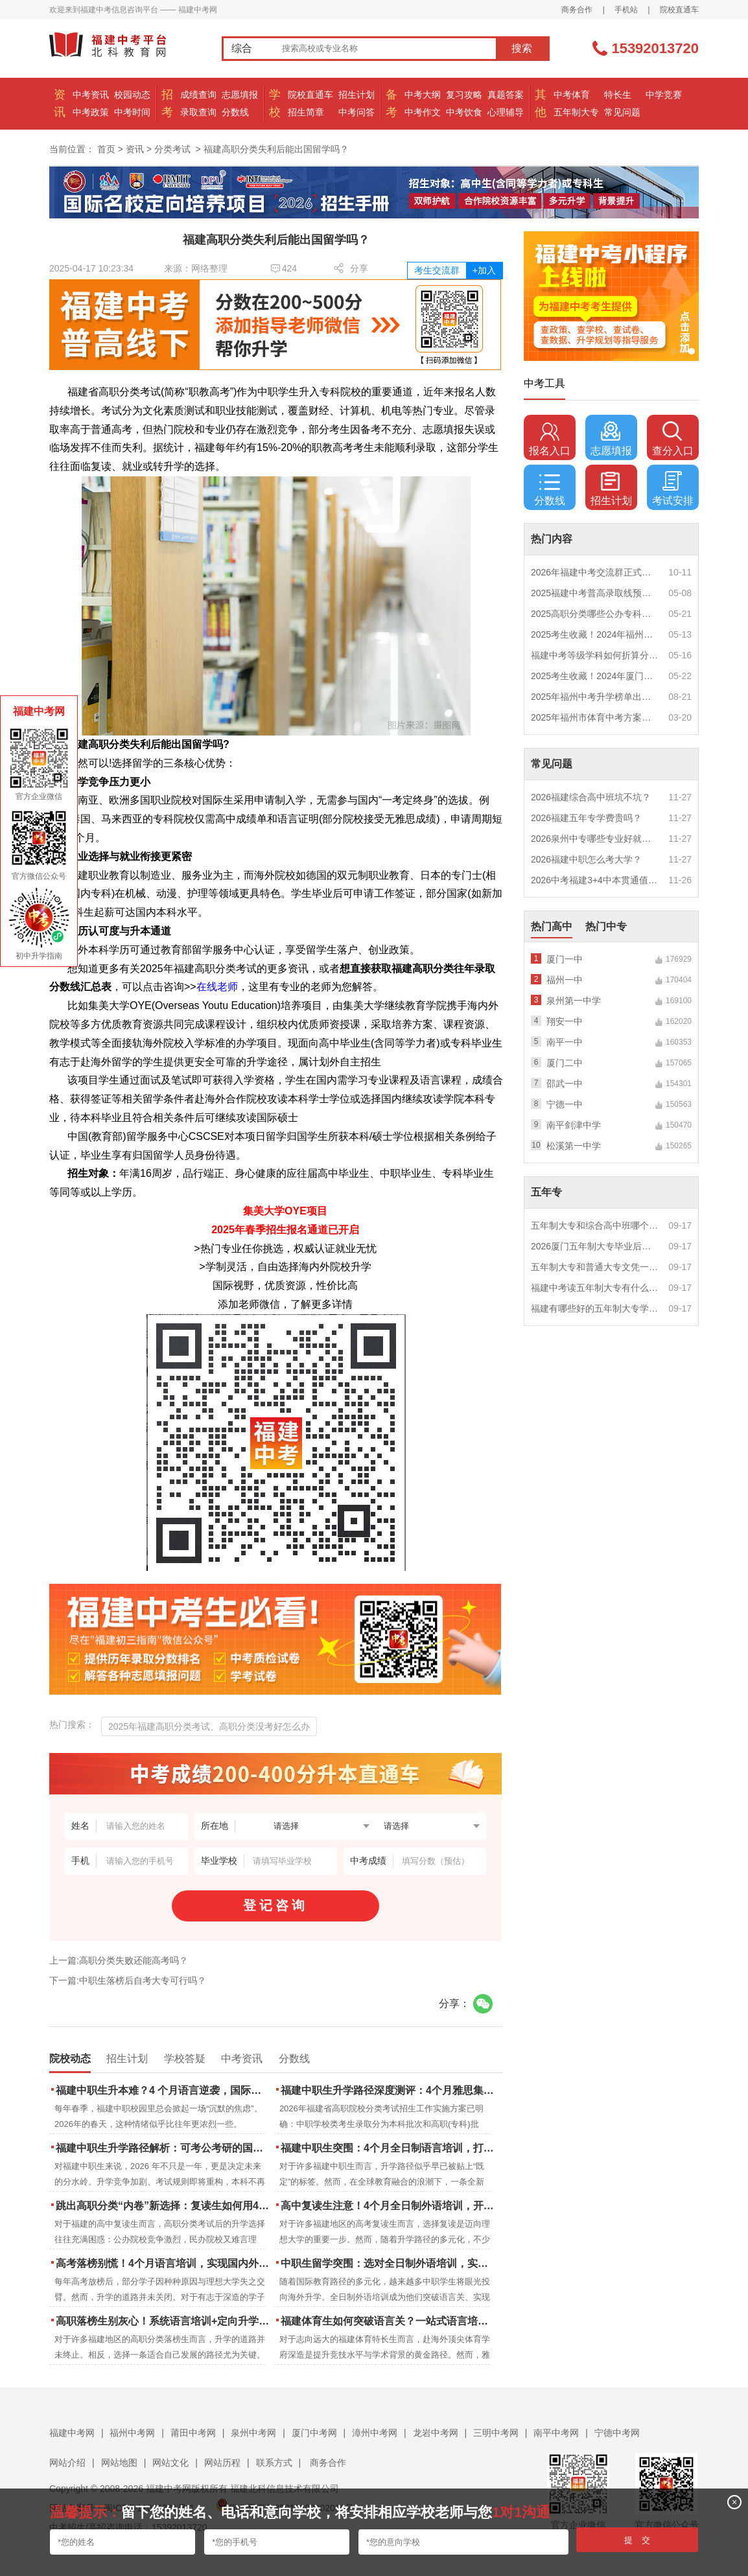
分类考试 (172, 149)
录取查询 (198, 112)
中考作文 (422, 112)
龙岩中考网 (435, 2433)
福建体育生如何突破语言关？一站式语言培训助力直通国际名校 (389, 2321)
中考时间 (132, 112)
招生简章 (306, 112)
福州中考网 (132, 2433)
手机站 (626, 9)
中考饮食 (464, 112)
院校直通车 (679, 9)
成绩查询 (198, 94)
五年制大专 (576, 112)
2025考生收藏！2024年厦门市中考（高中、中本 (595, 676)
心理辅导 (505, 112)
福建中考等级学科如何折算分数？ (595, 655)
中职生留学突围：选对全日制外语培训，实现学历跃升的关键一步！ (389, 2263)
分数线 (235, 112)
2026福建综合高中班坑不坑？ (591, 797)
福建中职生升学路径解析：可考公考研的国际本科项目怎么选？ (164, 2147)
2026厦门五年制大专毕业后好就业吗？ (595, 1246)
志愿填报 (240, 94)
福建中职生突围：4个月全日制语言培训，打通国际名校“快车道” (389, 2147)
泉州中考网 (253, 2433)
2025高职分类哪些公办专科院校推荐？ (595, 614)
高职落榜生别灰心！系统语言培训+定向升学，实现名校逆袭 (164, 2321)
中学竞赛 (664, 94)
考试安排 (673, 488)
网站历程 (222, 2462)
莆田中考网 (193, 2433)
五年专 (546, 1192)
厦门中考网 (314, 2433)
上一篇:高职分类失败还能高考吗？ (118, 1960)
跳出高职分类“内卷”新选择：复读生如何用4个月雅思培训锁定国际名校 (164, 2205)
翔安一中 (564, 1021)
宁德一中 (564, 1104)
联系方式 (274, 2462)
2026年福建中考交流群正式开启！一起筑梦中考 (595, 572)
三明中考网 (496, 2433)
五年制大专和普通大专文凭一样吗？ (595, 1267)
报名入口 (549, 438)
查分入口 (673, 438)
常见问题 (622, 112)
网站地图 (119, 2462)
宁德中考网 (617, 2433)
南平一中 (564, 1042)
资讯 (135, 149)
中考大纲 (422, 94)
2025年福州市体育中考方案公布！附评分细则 (595, 717)
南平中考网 (556, 2433)
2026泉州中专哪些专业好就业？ (595, 838)
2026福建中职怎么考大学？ (586, 859)
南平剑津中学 (573, 1125)
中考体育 (572, 94)
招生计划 (356, 94)
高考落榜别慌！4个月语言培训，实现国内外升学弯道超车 (164, 2263)
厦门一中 (564, 959)
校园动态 (132, 94)
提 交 (637, 2540)
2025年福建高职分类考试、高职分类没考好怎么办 (209, 1726)
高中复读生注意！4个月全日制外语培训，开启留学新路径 (389, 2205)
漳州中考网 (374, 2433)
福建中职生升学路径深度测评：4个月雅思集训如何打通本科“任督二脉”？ (389, 2090)
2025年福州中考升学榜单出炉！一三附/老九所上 (595, 696)
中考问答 (356, 112)
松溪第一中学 (573, 1146)
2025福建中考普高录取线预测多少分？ (595, 593)
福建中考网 (72, 2433)
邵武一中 (564, 1083)
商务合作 (576, 9)
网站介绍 (67, 2462)
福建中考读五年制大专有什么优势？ (595, 1287)
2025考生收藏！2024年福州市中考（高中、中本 (595, 634)
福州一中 (564, 980)
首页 (106, 149)
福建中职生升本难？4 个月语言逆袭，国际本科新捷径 (164, 2090)
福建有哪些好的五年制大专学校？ (595, 1308)
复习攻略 (464, 94)
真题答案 (505, 94)
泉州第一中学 (573, 1000)
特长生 (617, 94)
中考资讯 (91, 94)
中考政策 (91, 112)
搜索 (521, 48)
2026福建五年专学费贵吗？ (586, 818)
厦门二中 (564, 1063)
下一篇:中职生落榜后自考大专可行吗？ (127, 1980)
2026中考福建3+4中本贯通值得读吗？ (595, 880)
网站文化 (170, 2462)
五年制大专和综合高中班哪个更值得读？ (595, 1225)
